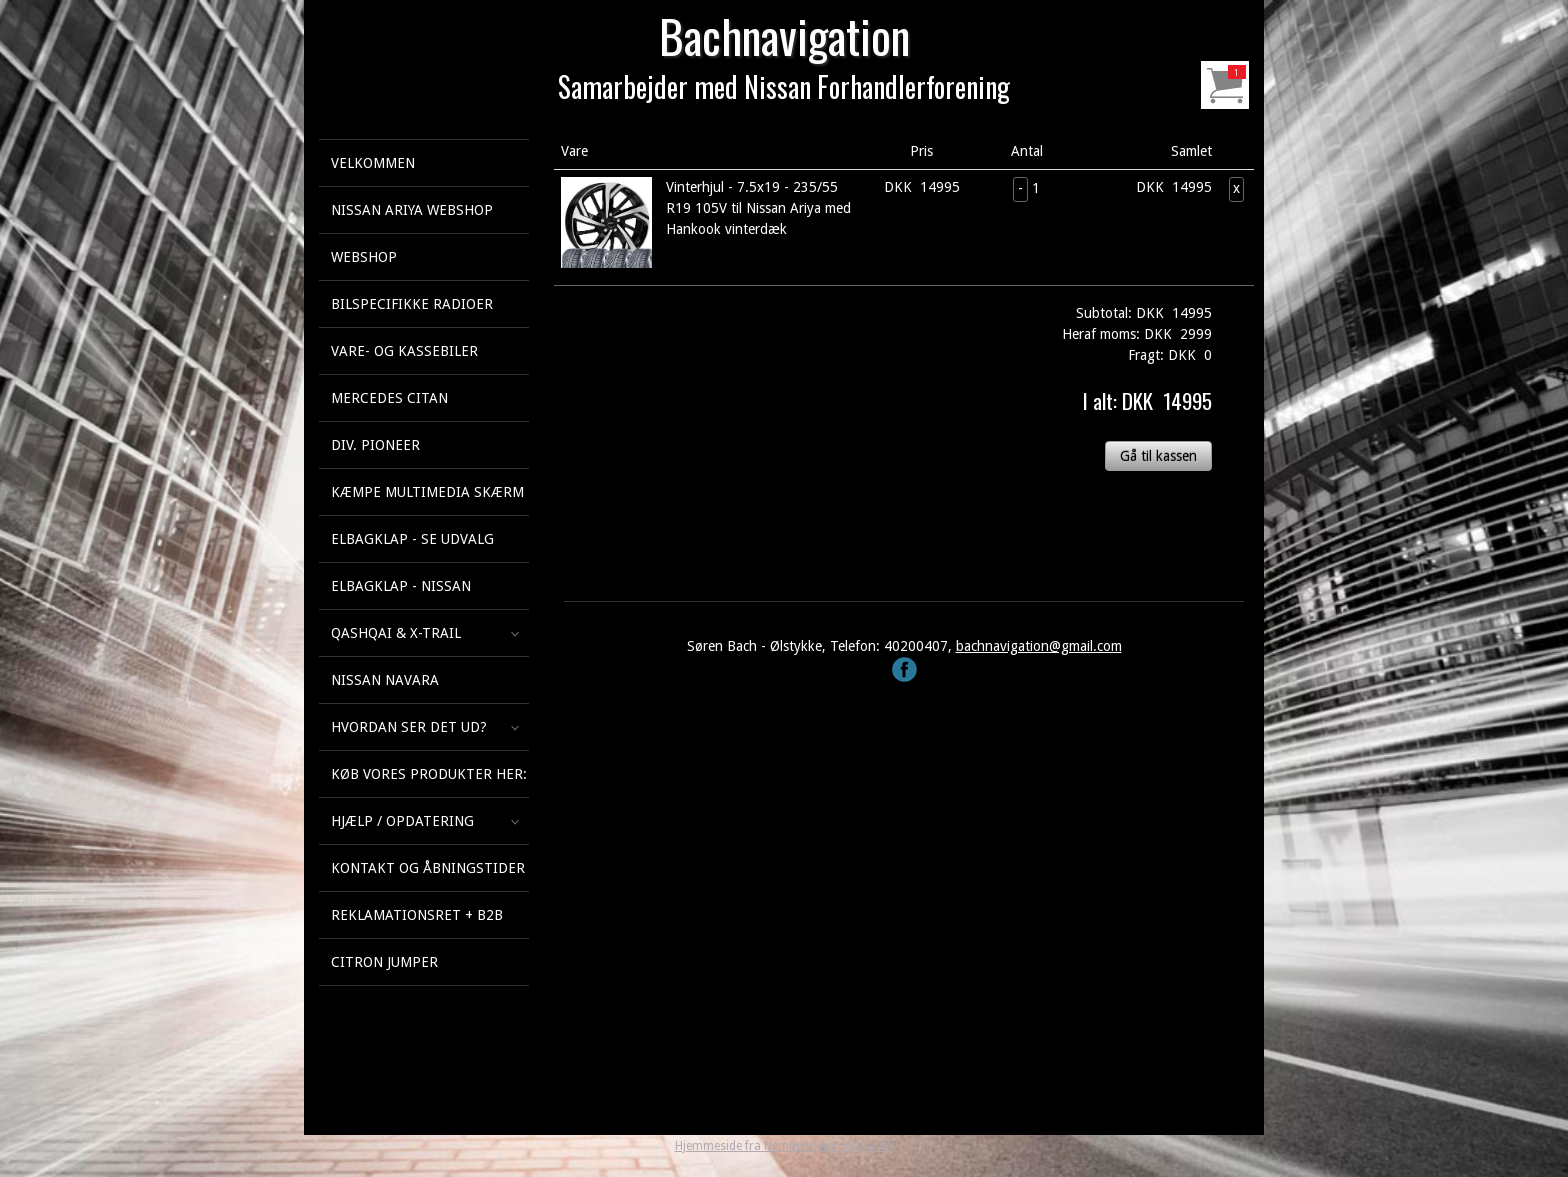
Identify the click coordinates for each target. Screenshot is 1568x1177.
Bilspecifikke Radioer (412, 304)
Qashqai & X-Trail (396, 633)
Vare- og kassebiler (404, 351)
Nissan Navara (385, 680)
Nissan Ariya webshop (412, 210)
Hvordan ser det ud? (409, 727)
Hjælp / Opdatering (402, 821)
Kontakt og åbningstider (428, 868)
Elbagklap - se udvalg (412, 539)
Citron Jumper (384, 962)
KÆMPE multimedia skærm (427, 492)
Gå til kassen (1158, 456)
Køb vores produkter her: (429, 774)
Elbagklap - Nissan (401, 586)
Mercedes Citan (389, 398)
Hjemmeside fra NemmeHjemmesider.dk (784, 1146)
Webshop (364, 257)
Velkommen (373, 163)
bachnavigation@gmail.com (1039, 646)
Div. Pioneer (375, 445)
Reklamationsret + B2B (417, 915)
